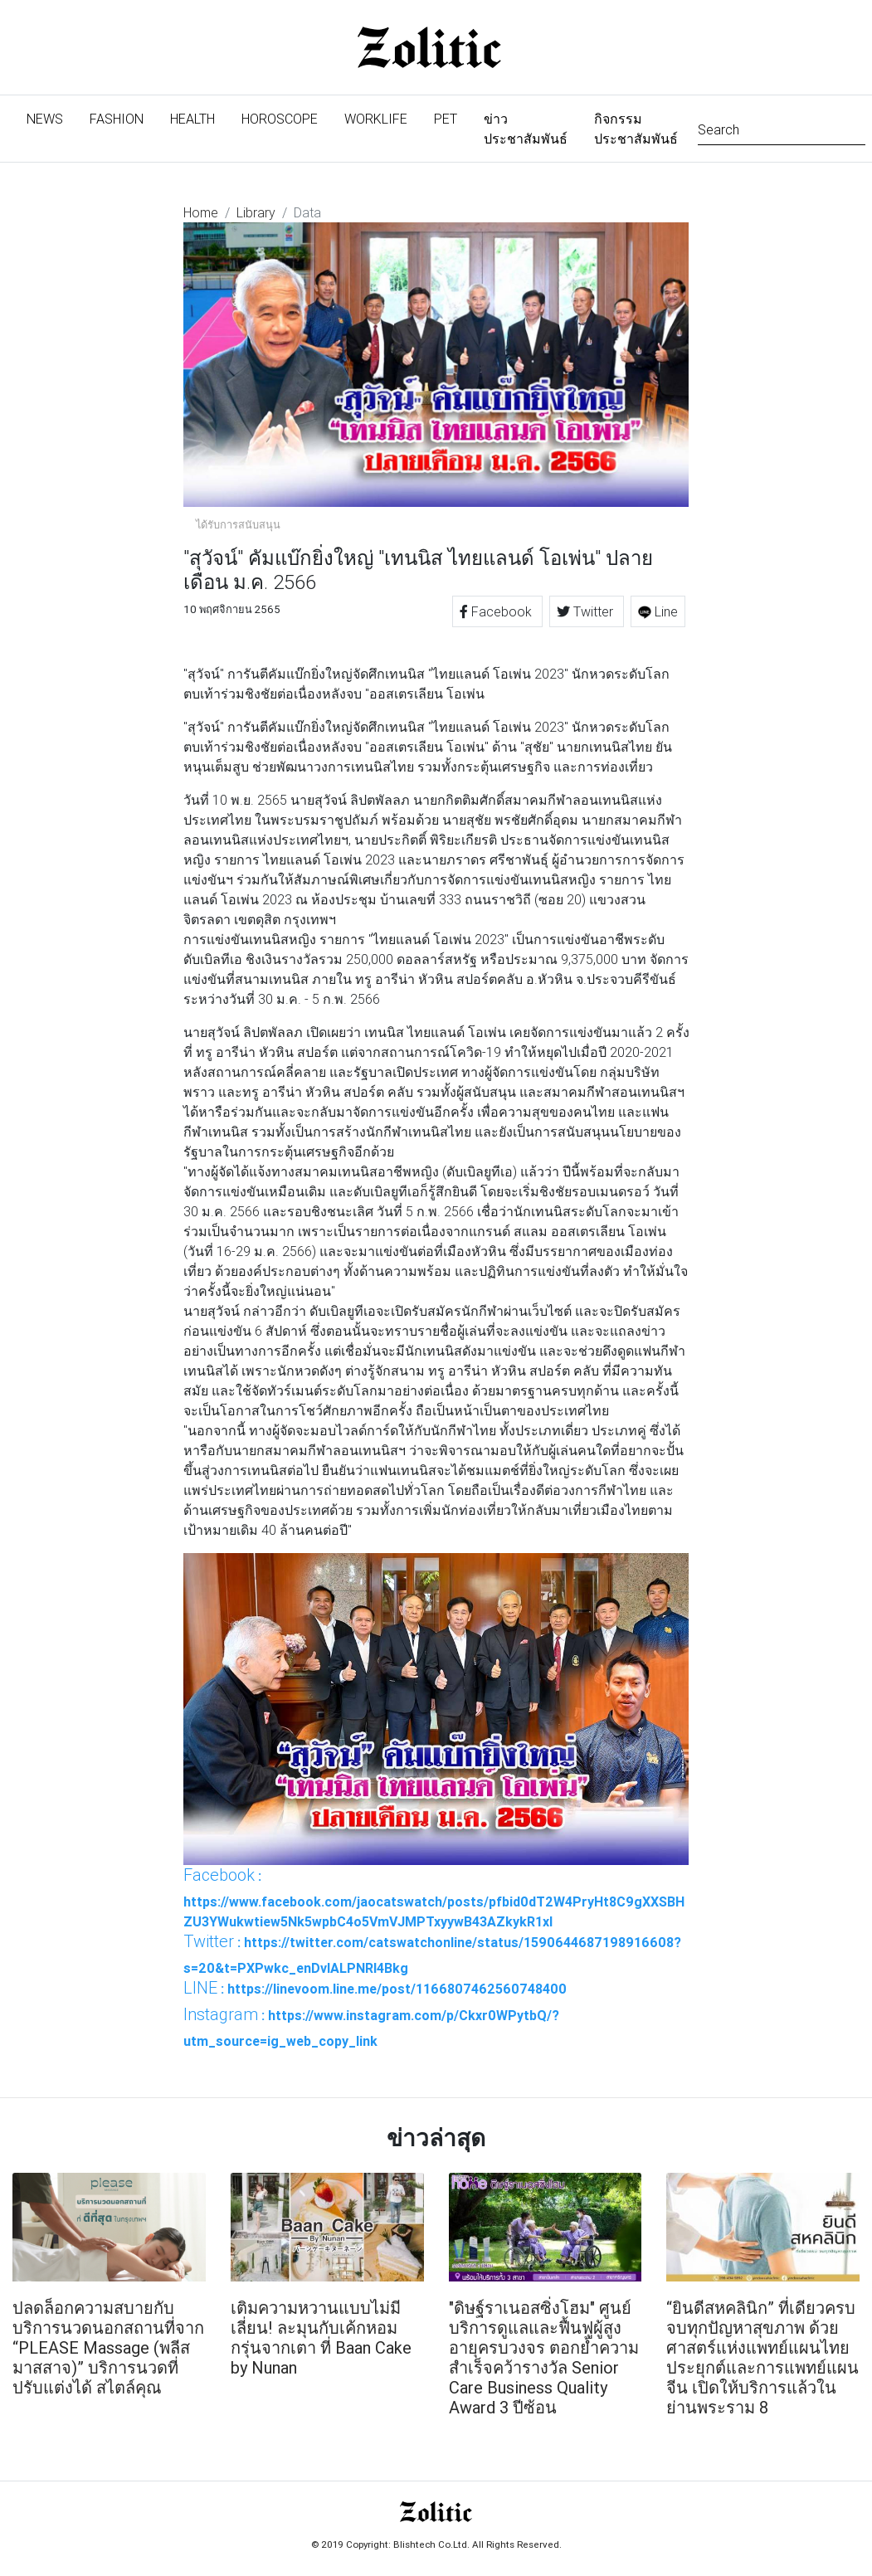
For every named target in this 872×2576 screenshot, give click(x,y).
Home (200, 212)
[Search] (781, 128)
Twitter (586, 611)
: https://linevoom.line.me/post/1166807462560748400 (375, 1988)
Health (192, 118)
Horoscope (279, 118)
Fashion (117, 118)
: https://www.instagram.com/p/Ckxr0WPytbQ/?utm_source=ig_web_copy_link (371, 2026)
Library (255, 212)
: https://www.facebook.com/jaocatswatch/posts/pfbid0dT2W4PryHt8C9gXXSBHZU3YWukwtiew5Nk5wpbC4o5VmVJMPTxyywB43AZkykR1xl (433, 1897)
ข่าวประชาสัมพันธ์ (526, 128)
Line (658, 611)
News (51, 117)
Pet (445, 118)
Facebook (497, 611)
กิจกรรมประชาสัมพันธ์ (636, 128)
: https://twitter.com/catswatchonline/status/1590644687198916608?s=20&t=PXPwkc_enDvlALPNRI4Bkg (432, 1953)
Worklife (375, 118)
